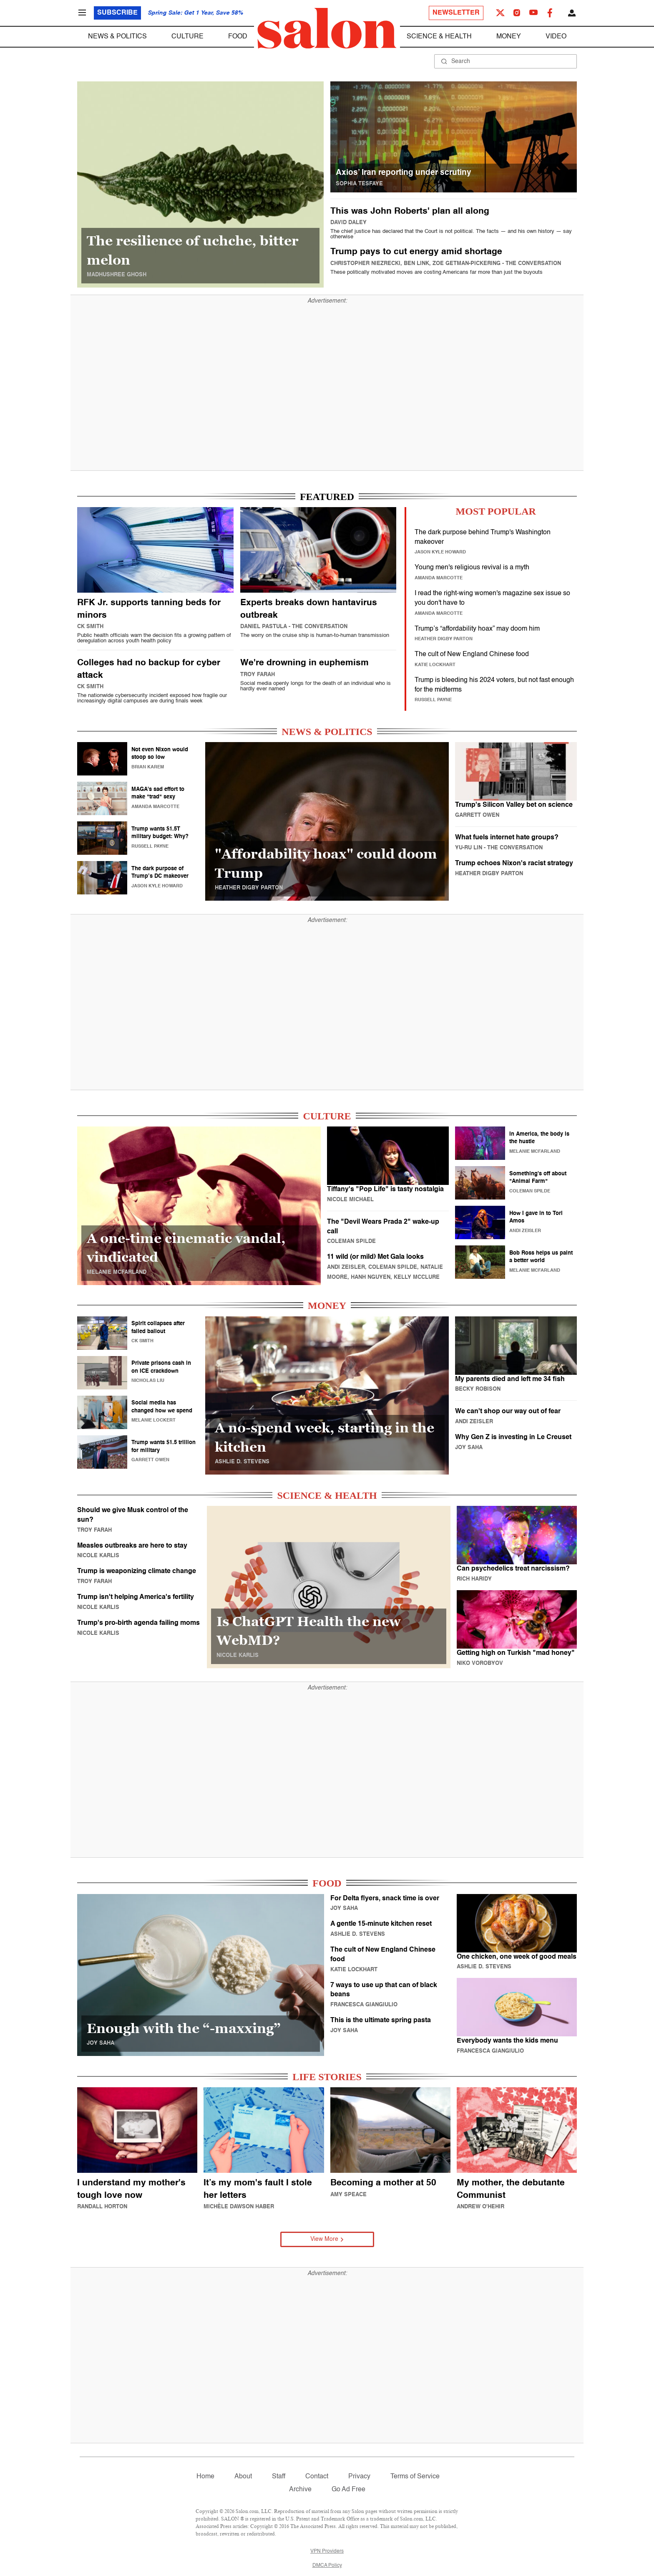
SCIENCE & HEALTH (327, 1495)
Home (205, 2476)
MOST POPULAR (496, 511)
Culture (187, 36)
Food (237, 36)
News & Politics (117, 36)
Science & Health (439, 36)
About (243, 2476)
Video (556, 36)
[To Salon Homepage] (327, 28)
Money (508, 36)
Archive (300, 2489)
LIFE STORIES (327, 2076)
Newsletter (456, 13)
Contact (316, 2476)
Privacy (359, 2476)
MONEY (327, 1305)
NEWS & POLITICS (327, 731)
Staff (278, 2476)
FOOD (326, 1883)
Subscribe (117, 13)
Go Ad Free (348, 2489)
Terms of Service (415, 2476)
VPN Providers (327, 2551)
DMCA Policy (327, 2565)
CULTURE (327, 1116)
